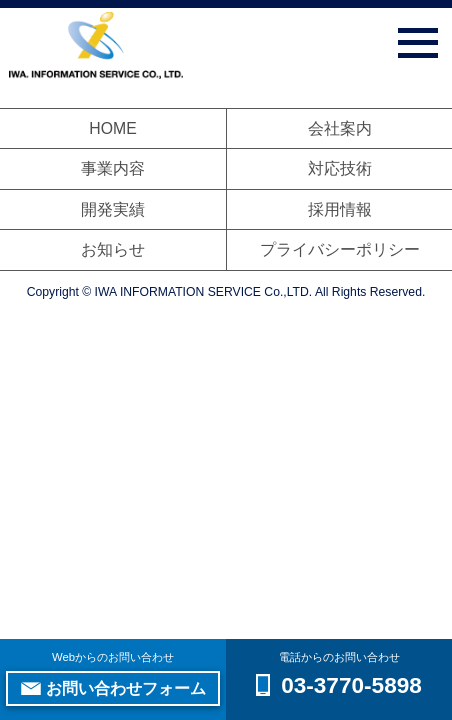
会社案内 (340, 128)
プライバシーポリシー (340, 249)
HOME (112, 128)
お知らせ (113, 249)
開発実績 (113, 209)
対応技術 (340, 168)
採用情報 (340, 209)
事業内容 (113, 168)
